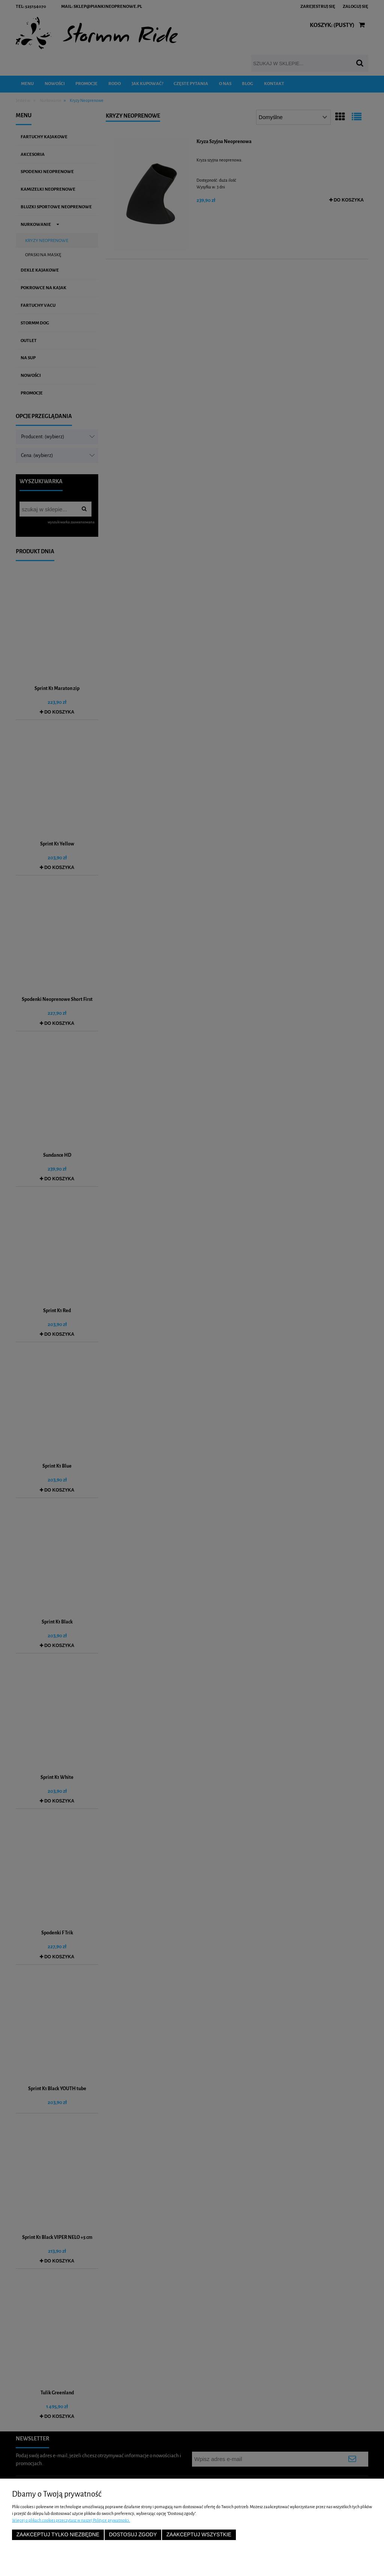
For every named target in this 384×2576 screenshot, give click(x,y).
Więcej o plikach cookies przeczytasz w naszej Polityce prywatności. (71, 2520)
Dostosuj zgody (133, 2534)
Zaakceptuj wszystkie (198, 2534)
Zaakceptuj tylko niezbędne (57, 2534)
